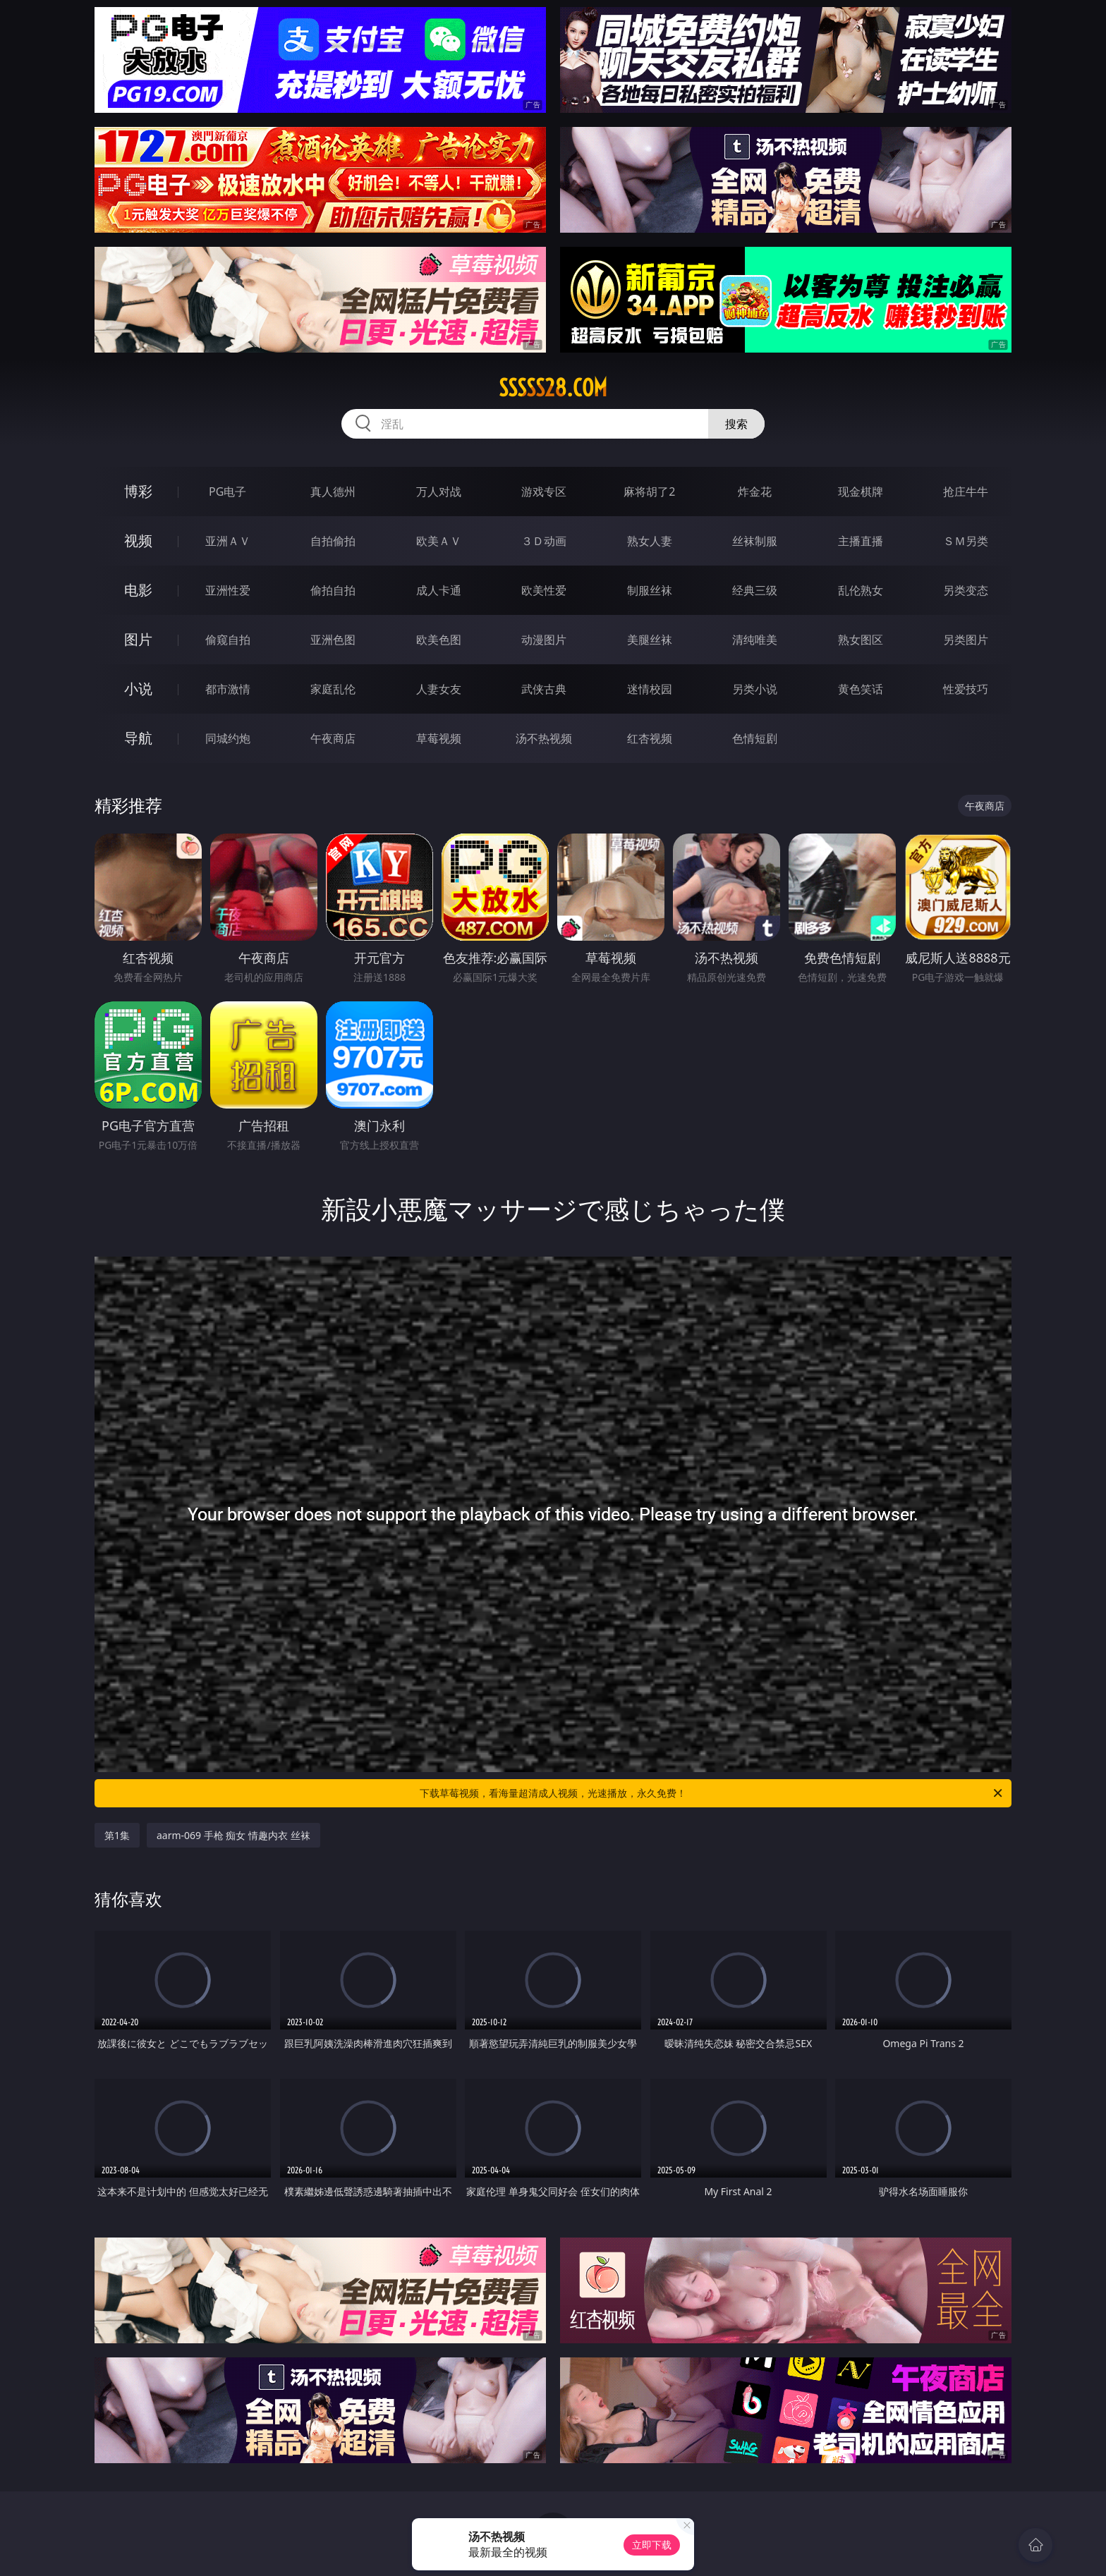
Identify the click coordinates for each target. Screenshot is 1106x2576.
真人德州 (333, 491)
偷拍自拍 (333, 590)
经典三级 (754, 590)
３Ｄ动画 (543, 541)
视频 (138, 540)
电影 (138, 589)
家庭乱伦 (333, 689)
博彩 (138, 491)
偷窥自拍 (227, 639)
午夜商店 (333, 738)
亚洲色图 (333, 639)
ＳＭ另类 (965, 541)
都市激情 (227, 689)
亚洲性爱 (227, 590)
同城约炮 (227, 738)
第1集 (117, 1835)
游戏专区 (543, 491)
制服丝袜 (649, 590)
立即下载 (652, 2544)
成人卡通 (438, 590)
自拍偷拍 (333, 541)
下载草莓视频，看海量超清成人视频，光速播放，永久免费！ (712, 1793)
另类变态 (965, 590)
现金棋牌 (860, 491)
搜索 (736, 424)
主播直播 (860, 541)
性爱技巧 (965, 689)
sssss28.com (553, 388)
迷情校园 (649, 689)
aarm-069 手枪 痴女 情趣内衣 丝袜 (233, 1835)
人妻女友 (438, 689)
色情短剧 (754, 738)
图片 (138, 639)
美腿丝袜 (649, 639)
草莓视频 (438, 738)
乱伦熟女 (860, 590)
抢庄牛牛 (965, 491)
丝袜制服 (754, 541)
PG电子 (227, 491)
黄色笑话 (860, 689)
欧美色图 (438, 639)
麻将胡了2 (649, 491)
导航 (138, 737)
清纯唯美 (754, 639)
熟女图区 (860, 639)
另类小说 (754, 689)
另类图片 (965, 639)
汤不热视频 (544, 738)
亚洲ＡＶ (227, 541)
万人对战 (438, 491)
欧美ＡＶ (438, 541)
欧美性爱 (543, 590)
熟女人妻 (649, 541)
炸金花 (755, 491)
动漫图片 (543, 639)
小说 (138, 688)
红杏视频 (649, 738)
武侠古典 (543, 689)
